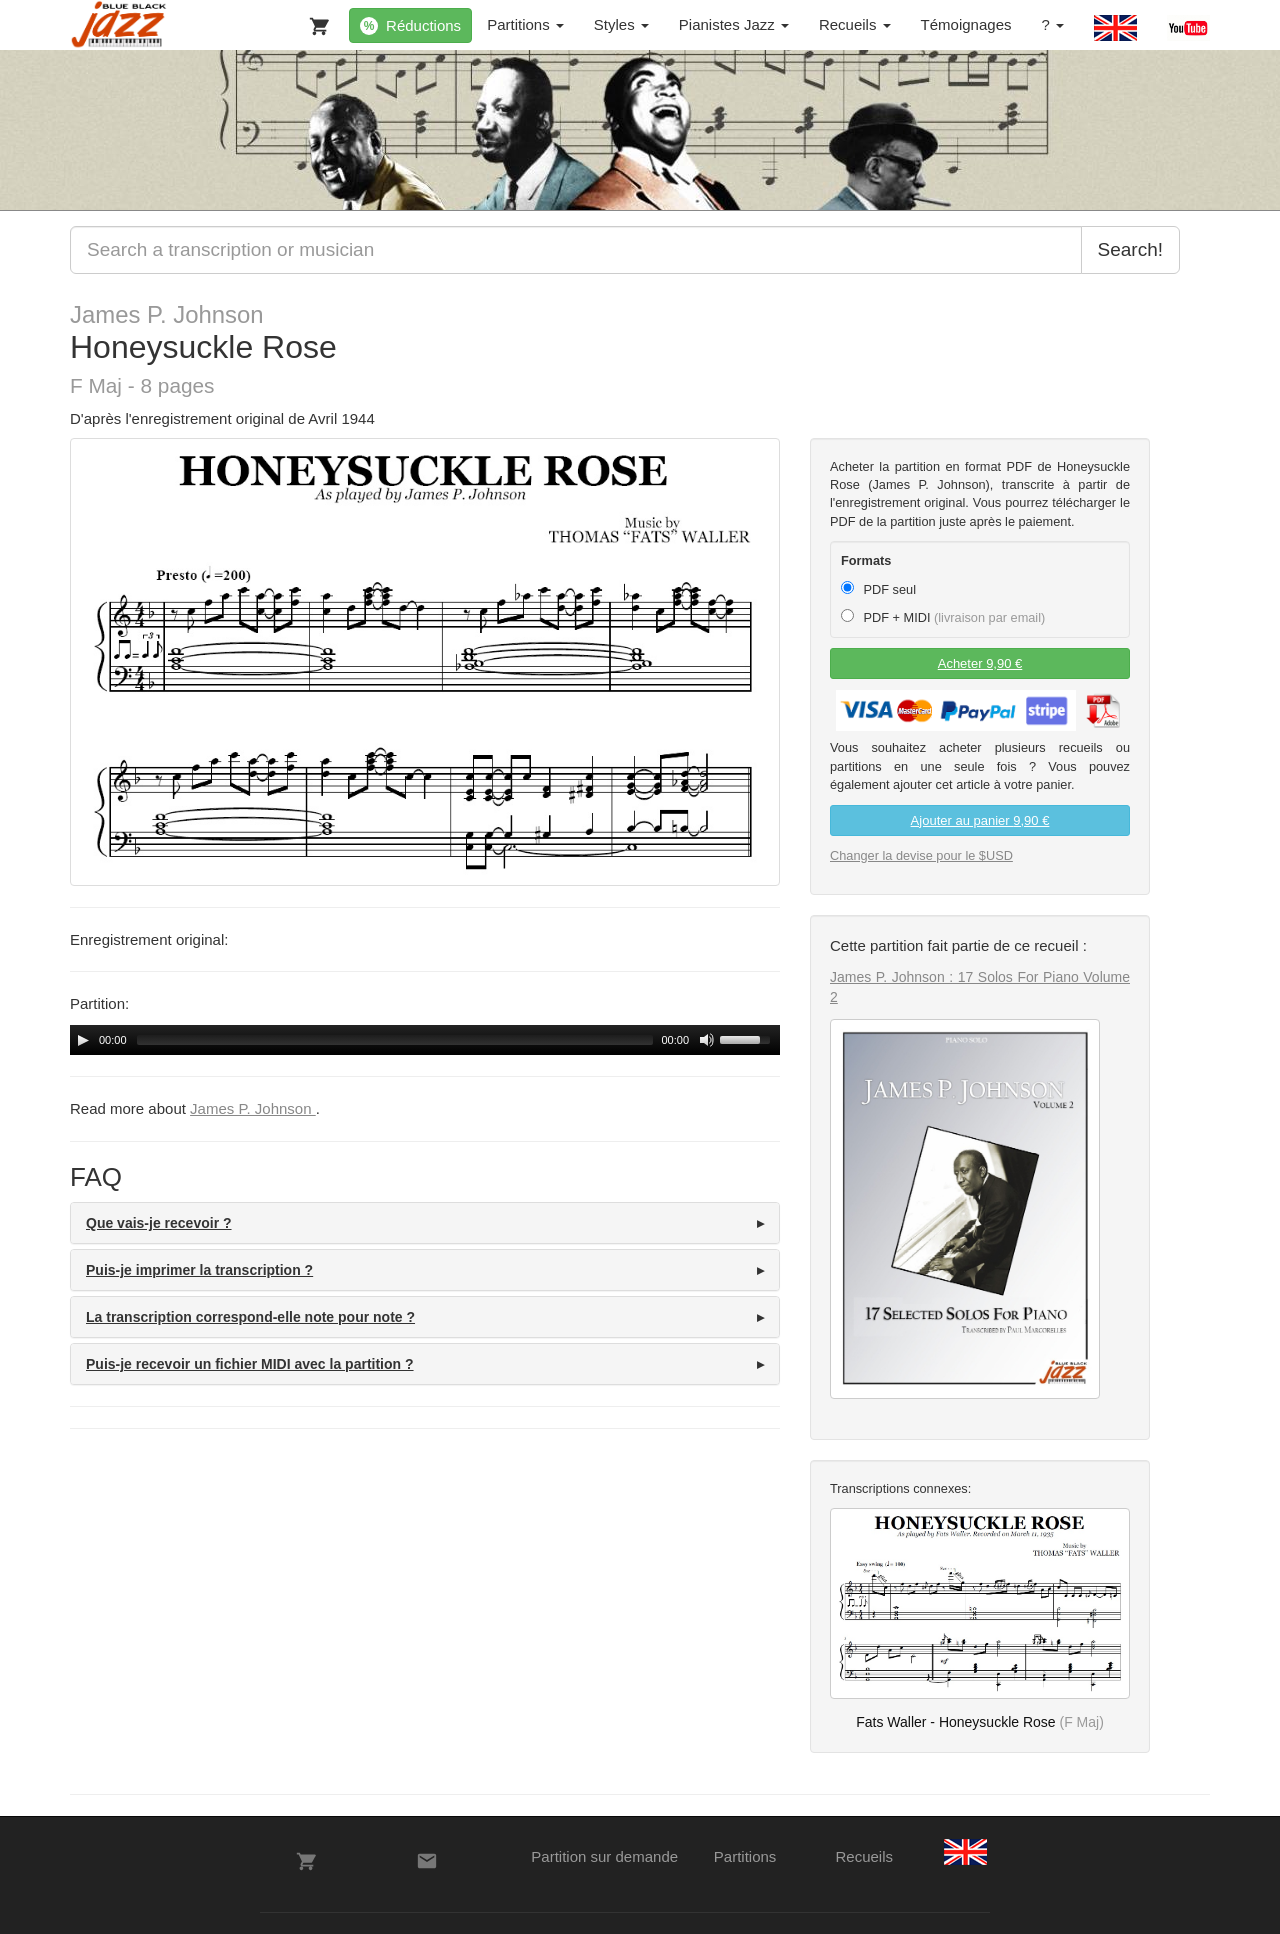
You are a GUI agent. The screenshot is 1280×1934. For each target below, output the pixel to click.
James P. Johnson (167, 314)
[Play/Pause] (83, 1040)
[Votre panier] (315, 22)
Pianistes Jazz (734, 24)
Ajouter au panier (980, 820)
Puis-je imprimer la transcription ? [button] (199, 1270)
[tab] (425, 1223)
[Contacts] (427, 1861)
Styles (621, 24)
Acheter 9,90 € (980, 663)
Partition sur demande (604, 1856)
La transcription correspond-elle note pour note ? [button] (250, 1317)
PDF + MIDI (943, 617)
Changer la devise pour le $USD (921, 855)
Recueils (855, 24)
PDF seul (878, 589)
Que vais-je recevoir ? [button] (159, 1223)
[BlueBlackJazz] (119, 25)
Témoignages (966, 24)
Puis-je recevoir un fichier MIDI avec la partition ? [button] (250, 1364)
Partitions (525, 24)
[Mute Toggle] (707, 1040)
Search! (1130, 249)
